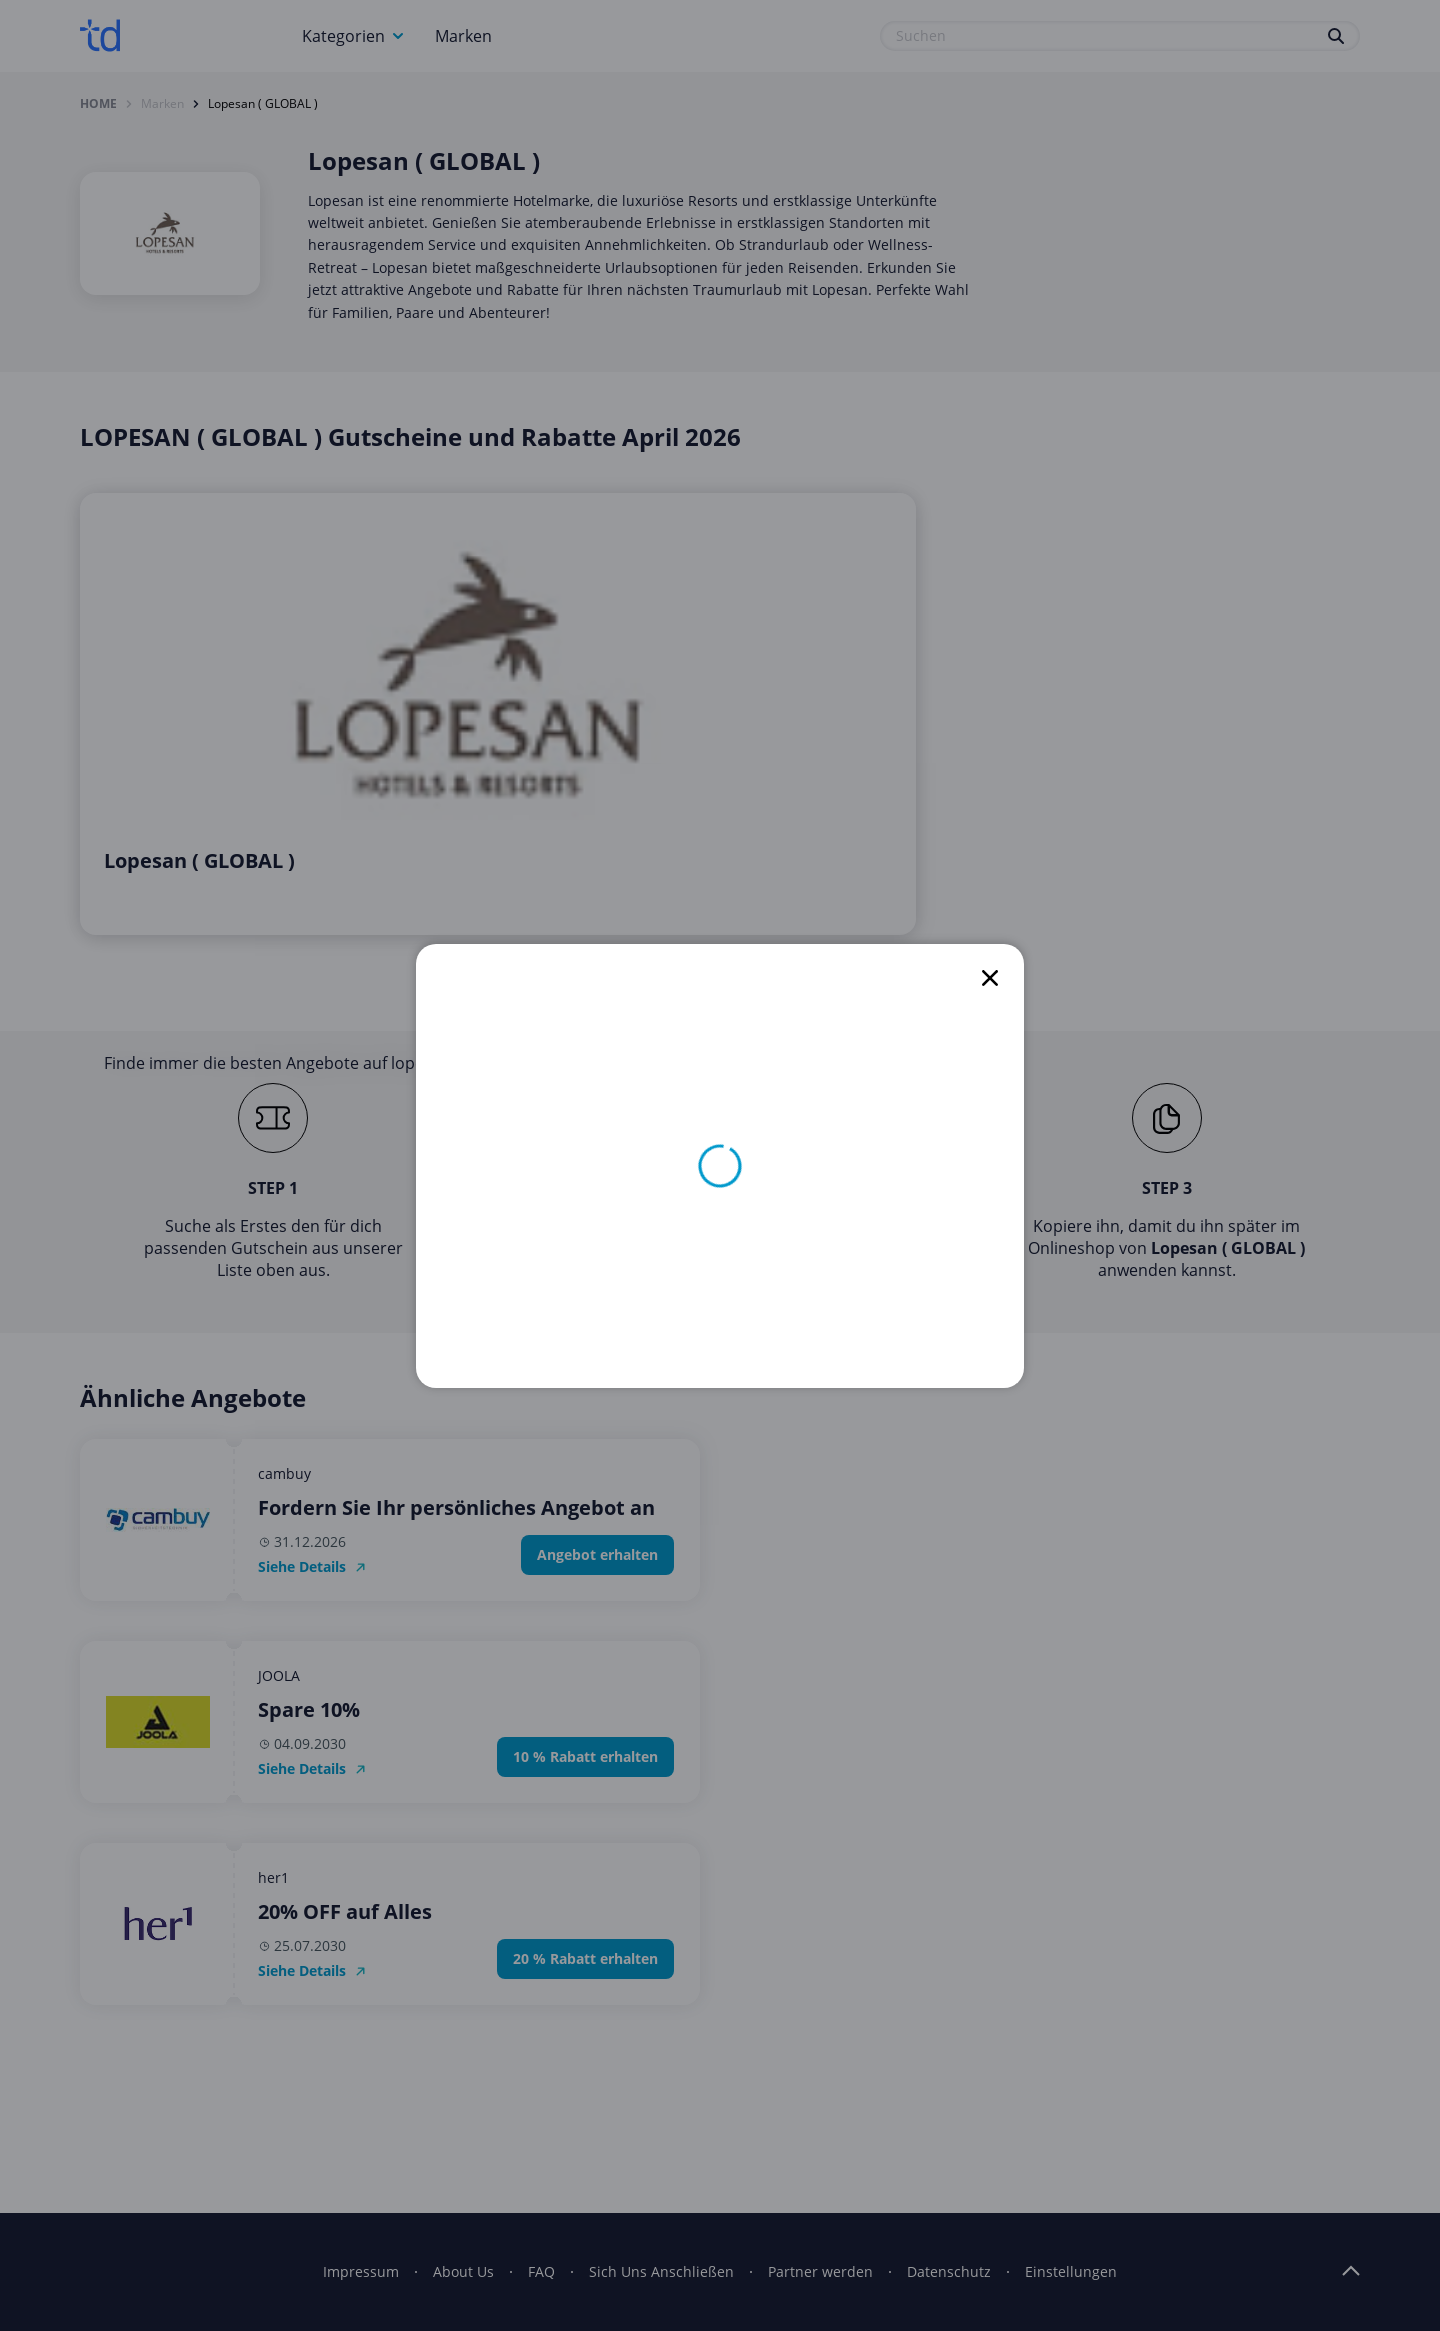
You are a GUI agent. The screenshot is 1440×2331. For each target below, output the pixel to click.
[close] (990, 978)
